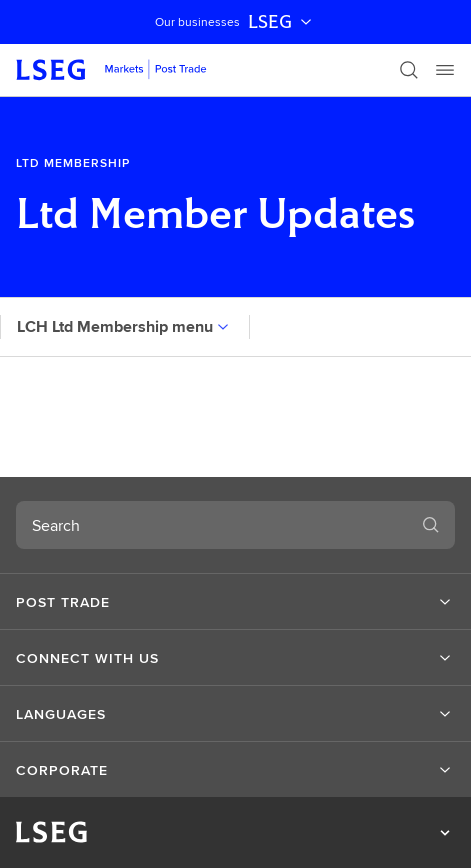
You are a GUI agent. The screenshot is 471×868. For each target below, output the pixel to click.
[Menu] (445, 70)
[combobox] (211, 525)
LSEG (282, 22)
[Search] (409, 70)
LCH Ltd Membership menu (125, 326)
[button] (235, 602)
